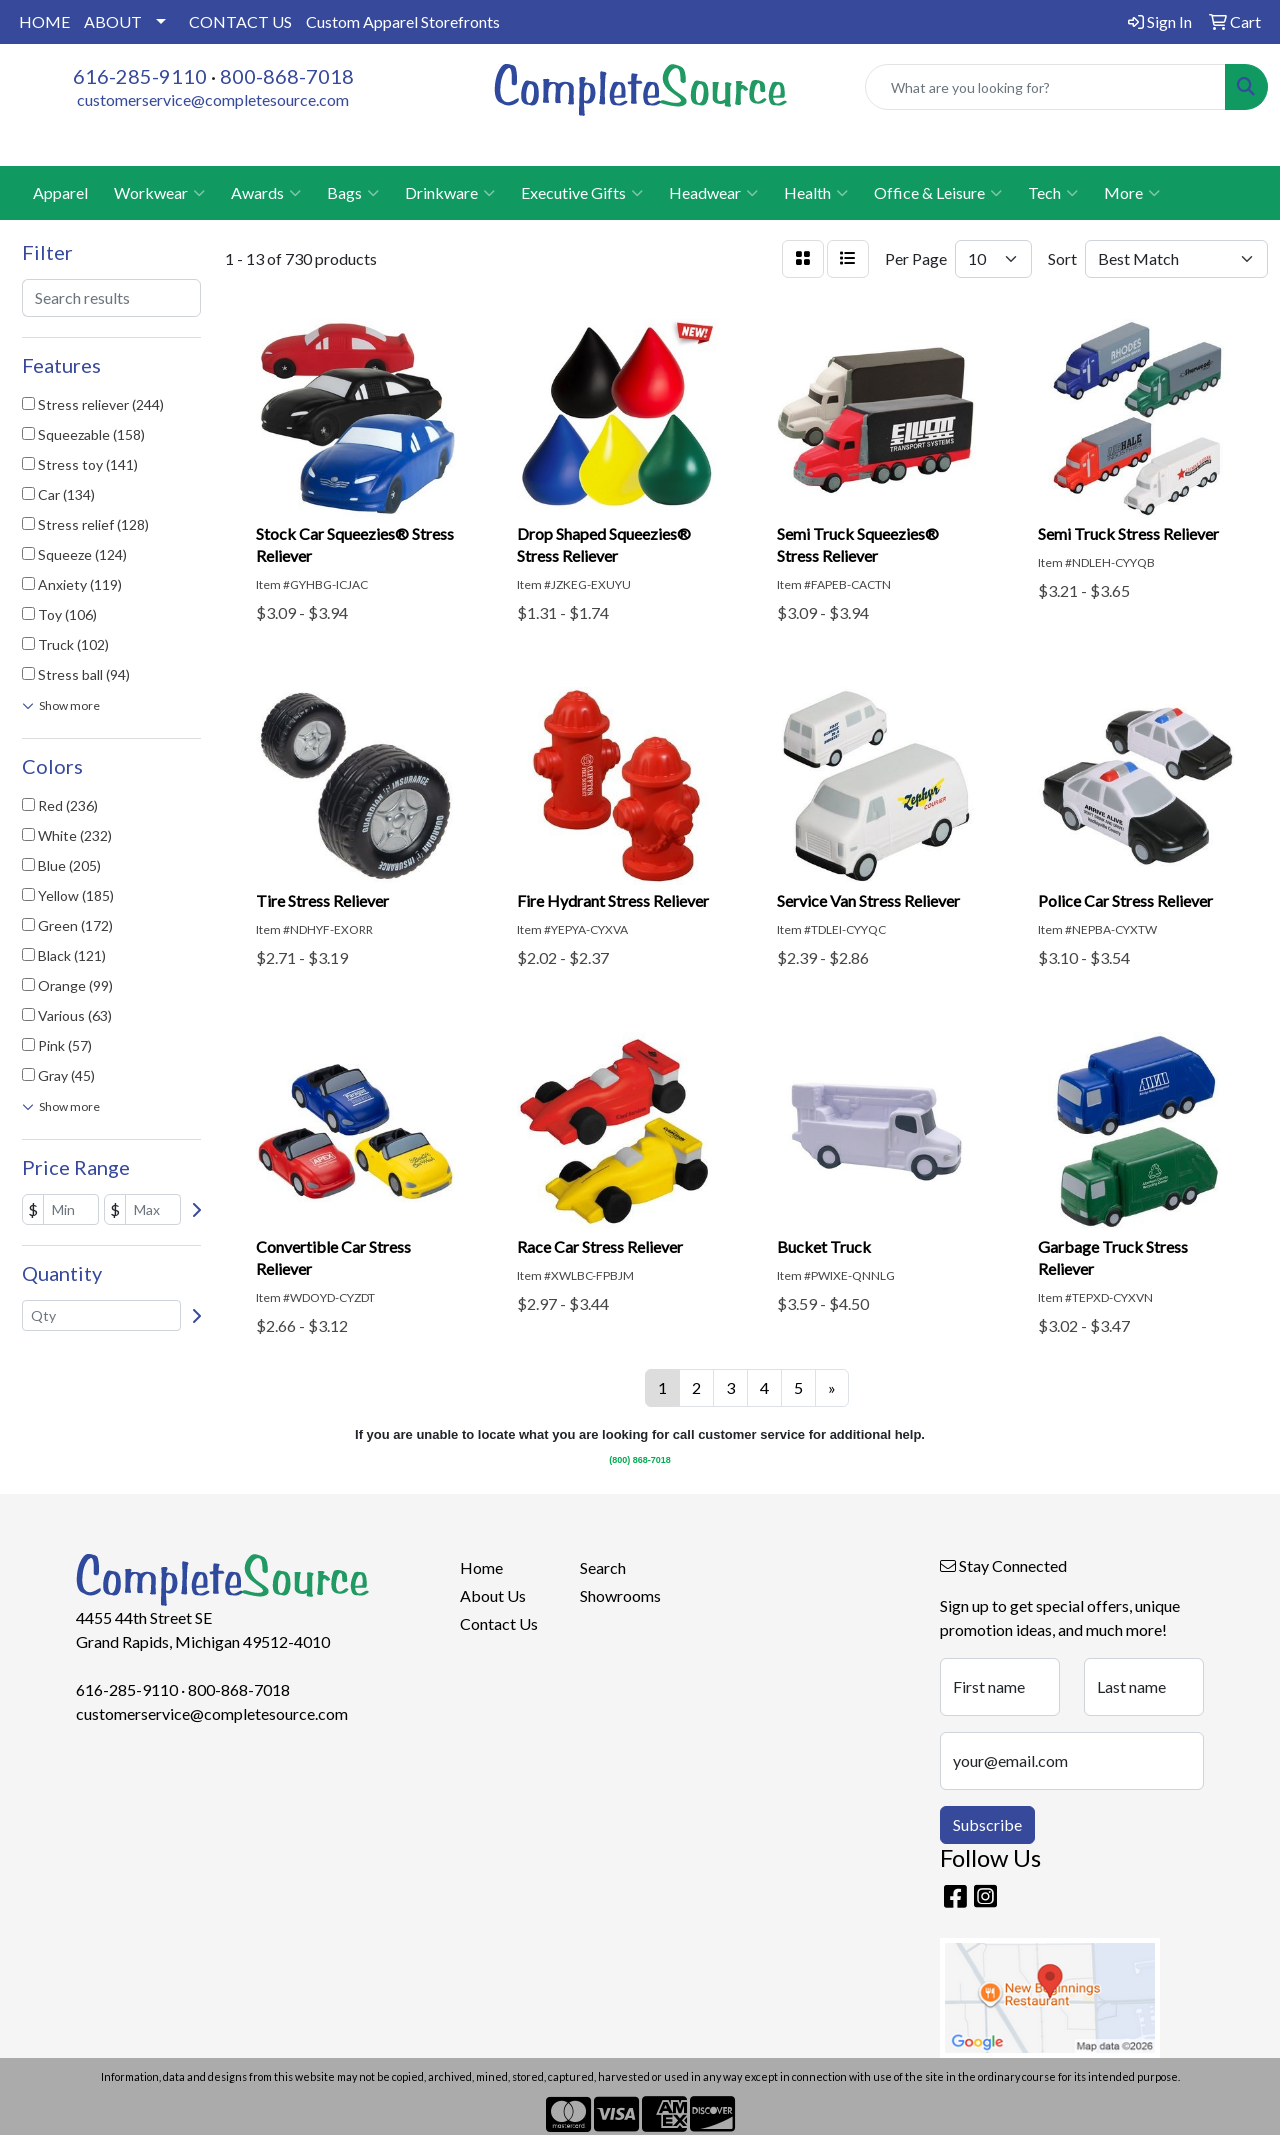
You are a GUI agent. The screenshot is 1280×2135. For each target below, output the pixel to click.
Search (603, 1567)
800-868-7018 (287, 76)
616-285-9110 (140, 76)
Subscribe (987, 1824)
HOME (44, 21)
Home (481, 1567)
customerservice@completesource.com (213, 99)
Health (816, 193)
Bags (353, 193)
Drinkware (450, 193)
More (1132, 193)
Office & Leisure (938, 193)
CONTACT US (240, 21)
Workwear (159, 193)
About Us (493, 1595)
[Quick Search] (1045, 87)
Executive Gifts (582, 193)
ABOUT (113, 21)
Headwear (713, 193)
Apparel (60, 192)
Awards (266, 193)
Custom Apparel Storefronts (403, 21)
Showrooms (620, 1595)
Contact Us (499, 1623)
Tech (1053, 193)
